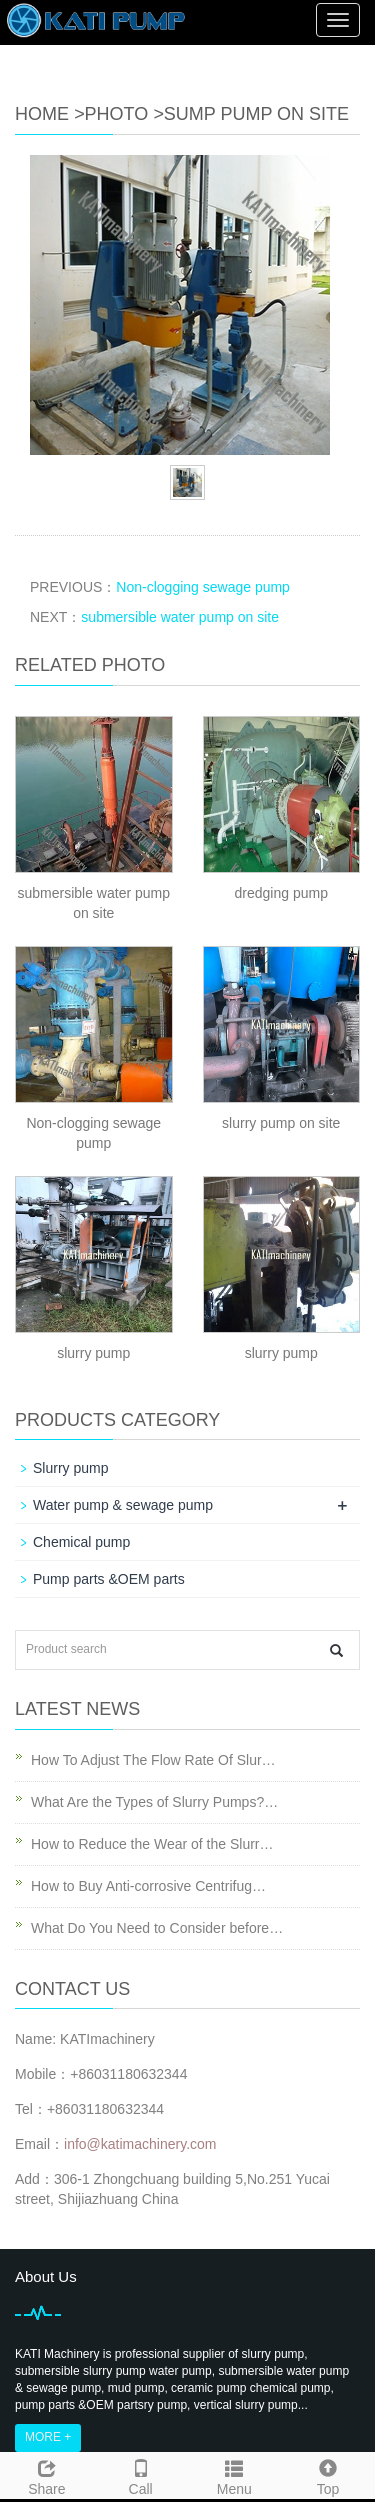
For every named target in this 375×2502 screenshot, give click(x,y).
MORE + (48, 2437)
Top (328, 2475)
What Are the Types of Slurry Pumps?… (154, 1802)
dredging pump (281, 893)
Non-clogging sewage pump (203, 587)
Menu (235, 2475)
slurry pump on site (281, 1123)
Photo (117, 114)
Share (47, 2475)
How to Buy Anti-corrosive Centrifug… (148, 1886)
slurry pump (93, 1353)
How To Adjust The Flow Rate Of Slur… (153, 1760)
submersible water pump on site (180, 617)
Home (42, 114)
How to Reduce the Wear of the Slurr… (152, 1844)
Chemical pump (81, 1542)
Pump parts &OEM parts (109, 1579)
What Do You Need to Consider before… (157, 1928)
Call (141, 2475)
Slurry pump (70, 1468)
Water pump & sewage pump (123, 1505)
